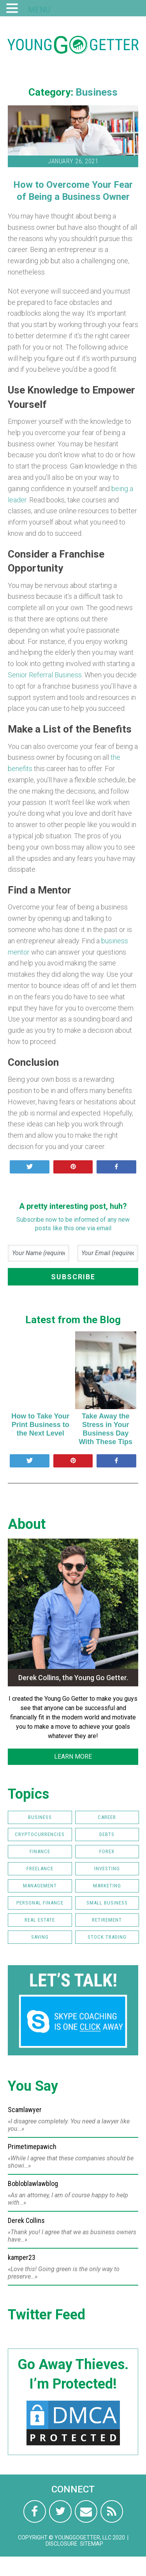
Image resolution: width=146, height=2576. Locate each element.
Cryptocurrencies (40, 1834)
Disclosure (61, 2544)
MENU (39, 9)
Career (107, 1817)
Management (40, 1886)
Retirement (107, 1920)
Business (97, 92)
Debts (106, 1834)
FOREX (106, 1851)
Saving (40, 1937)
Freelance (39, 1868)
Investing (107, 1868)
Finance (40, 1851)
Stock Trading (107, 1937)
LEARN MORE (73, 1756)
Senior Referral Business (45, 675)
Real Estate (40, 1920)
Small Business (107, 1903)
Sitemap (91, 2544)
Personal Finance (39, 1903)
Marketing (107, 1886)
